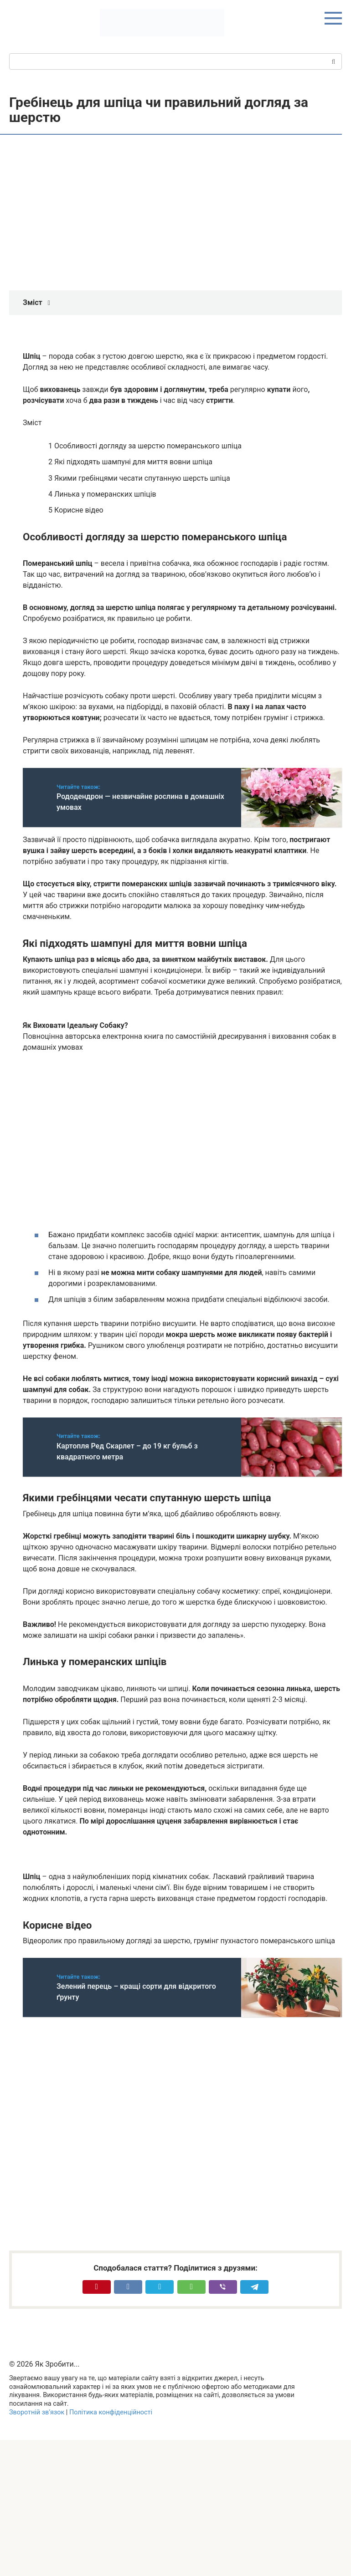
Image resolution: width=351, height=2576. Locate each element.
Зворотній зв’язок (36, 2412)
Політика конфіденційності (110, 2412)
